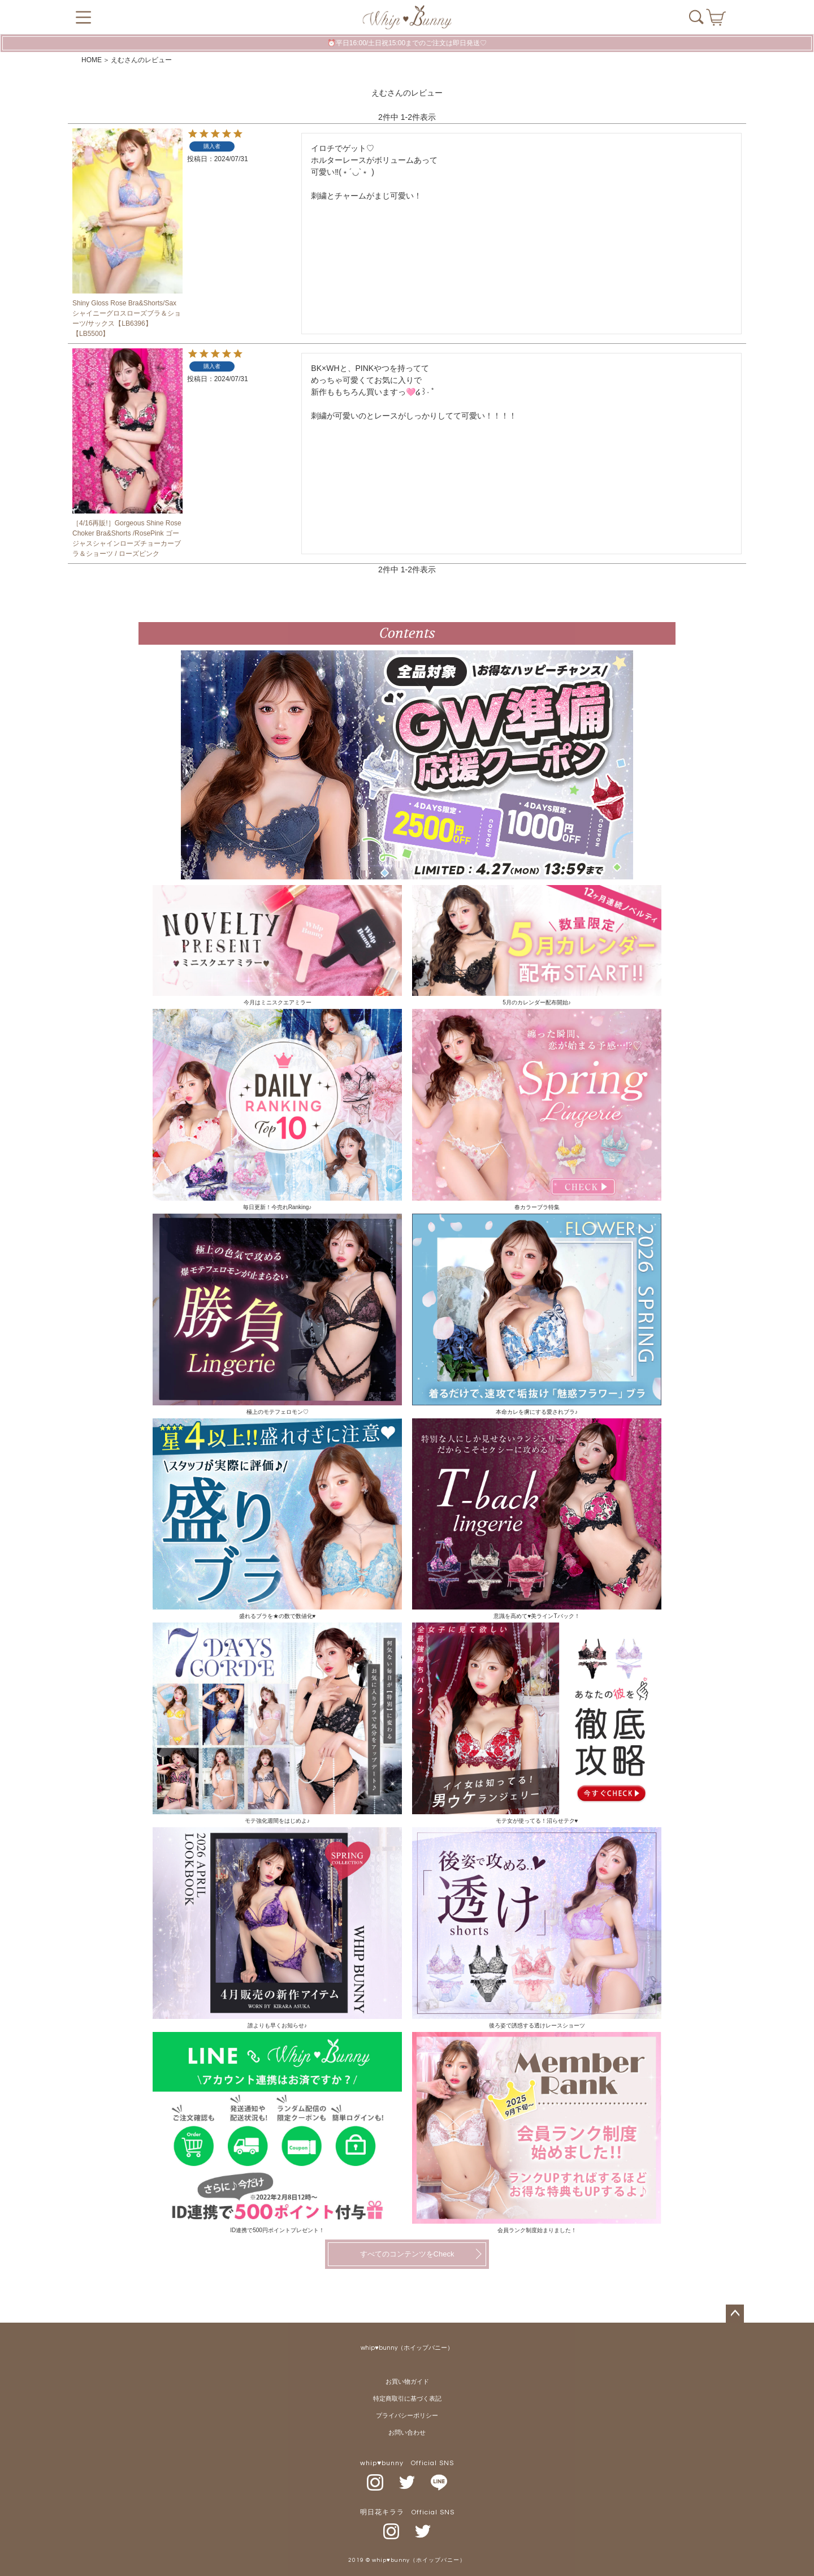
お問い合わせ (407, 2433)
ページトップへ (735, 2314)
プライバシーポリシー (407, 2416)
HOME (91, 60)
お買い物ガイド (407, 2382)
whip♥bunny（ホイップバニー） (407, 2348)
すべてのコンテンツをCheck (407, 2254)
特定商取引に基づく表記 (407, 2399)
